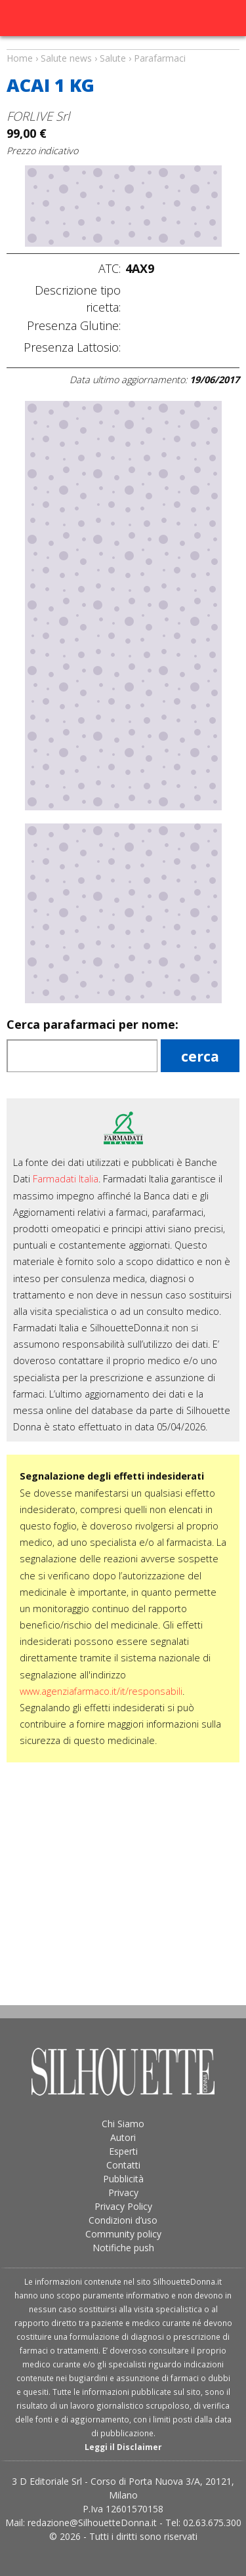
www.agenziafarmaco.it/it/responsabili (101, 1691)
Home (20, 58)
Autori (123, 2137)
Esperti (123, 2151)
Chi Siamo (123, 2123)
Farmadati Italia (65, 1179)
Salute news (123, 46)
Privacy (123, 2192)
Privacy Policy (123, 2206)
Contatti (123, 2165)
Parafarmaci (160, 58)
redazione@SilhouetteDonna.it (92, 2522)
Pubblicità (123, 2178)
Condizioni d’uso (123, 2220)
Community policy (123, 2234)
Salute (113, 58)
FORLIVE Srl (38, 116)
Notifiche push (123, 2247)
